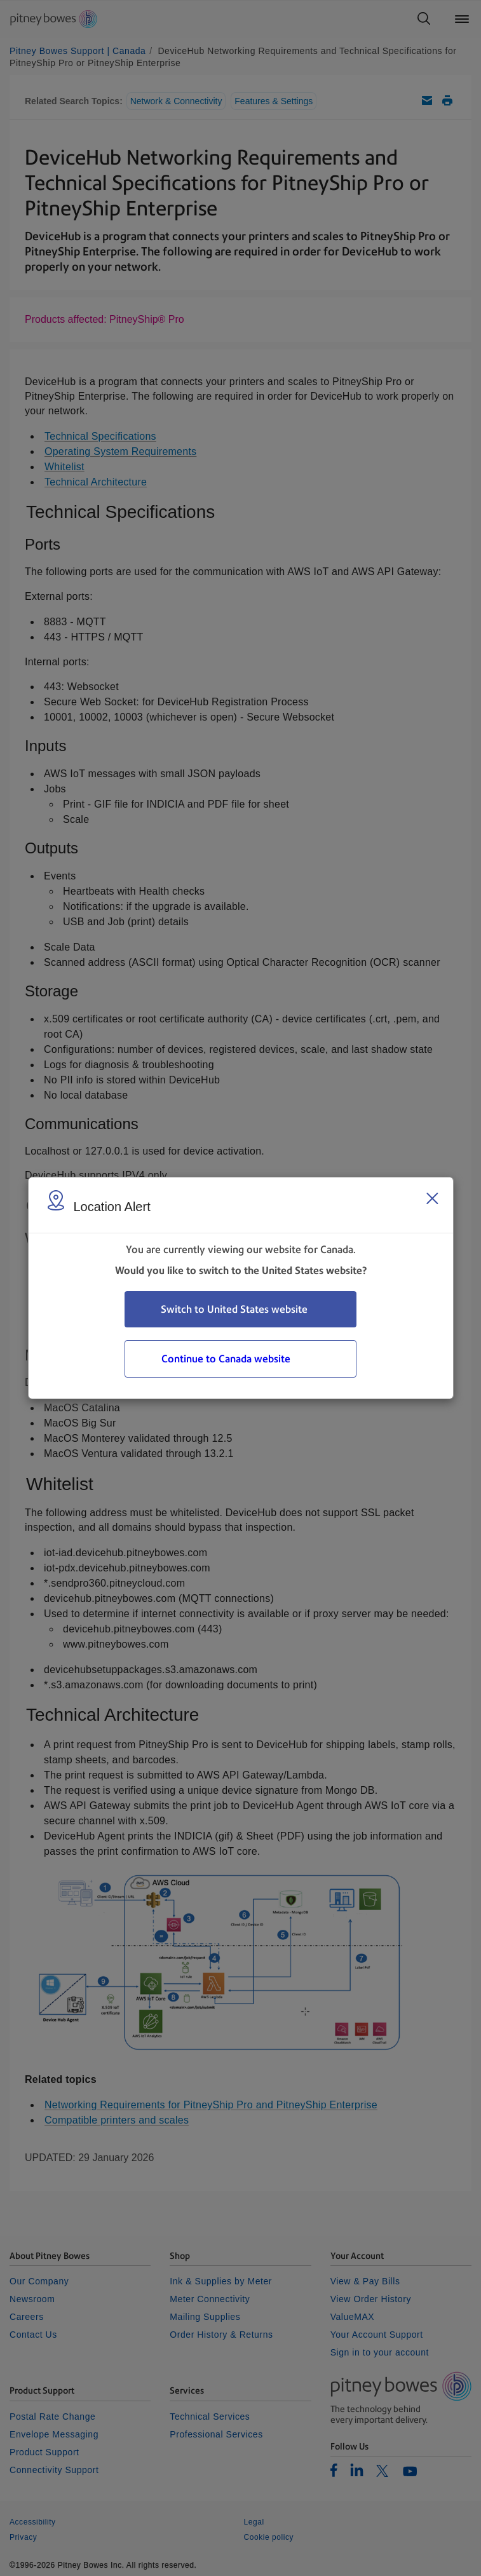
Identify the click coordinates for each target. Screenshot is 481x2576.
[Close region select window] (432, 1198)
